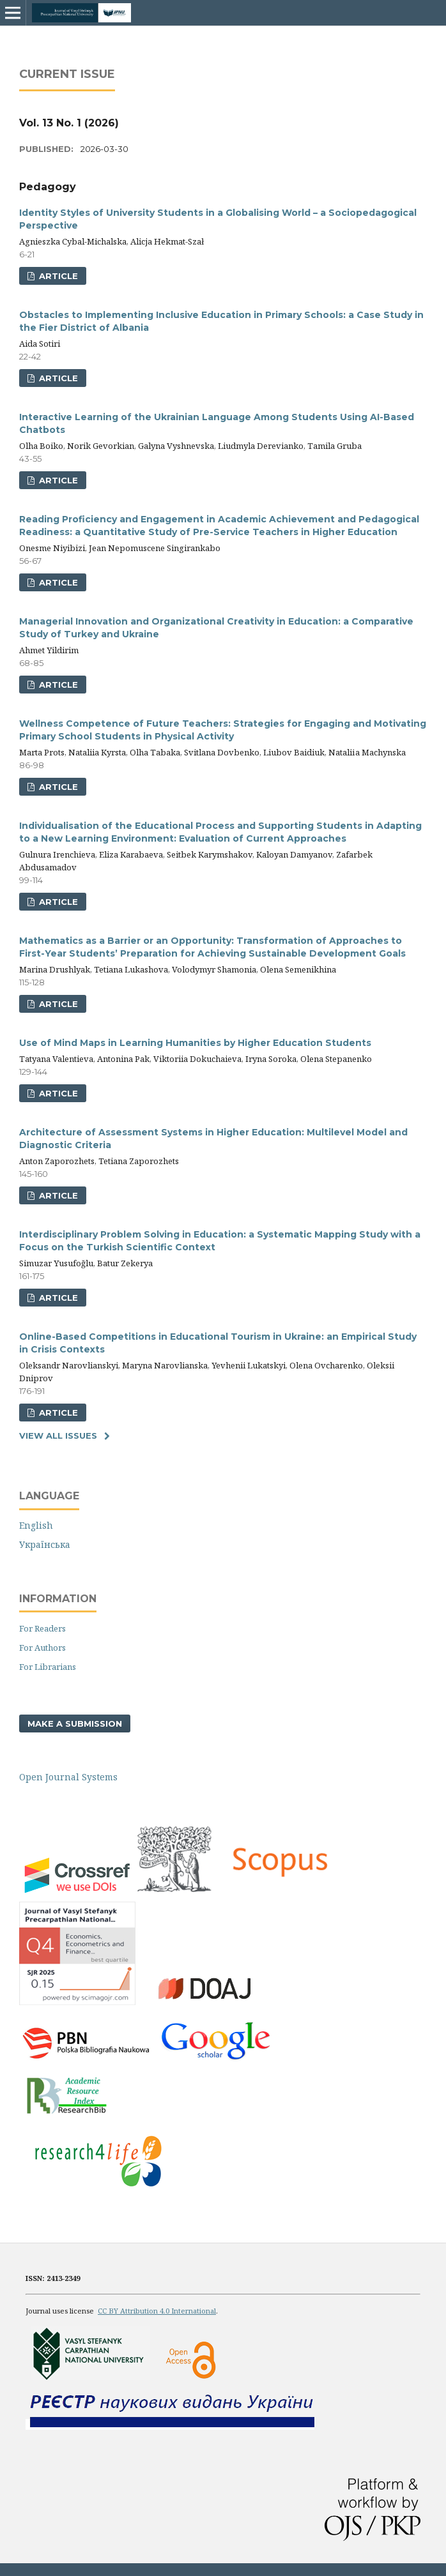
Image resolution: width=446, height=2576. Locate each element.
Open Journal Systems (68, 1777)
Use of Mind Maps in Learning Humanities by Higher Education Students (195, 1043)
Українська (44, 1544)
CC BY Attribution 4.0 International (157, 2310)
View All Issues (58, 1435)
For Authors (42, 1647)
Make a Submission (74, 1723)
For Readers (42, 1628)
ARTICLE (57, 276)
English (36, 1525)
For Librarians (47, 1666)
